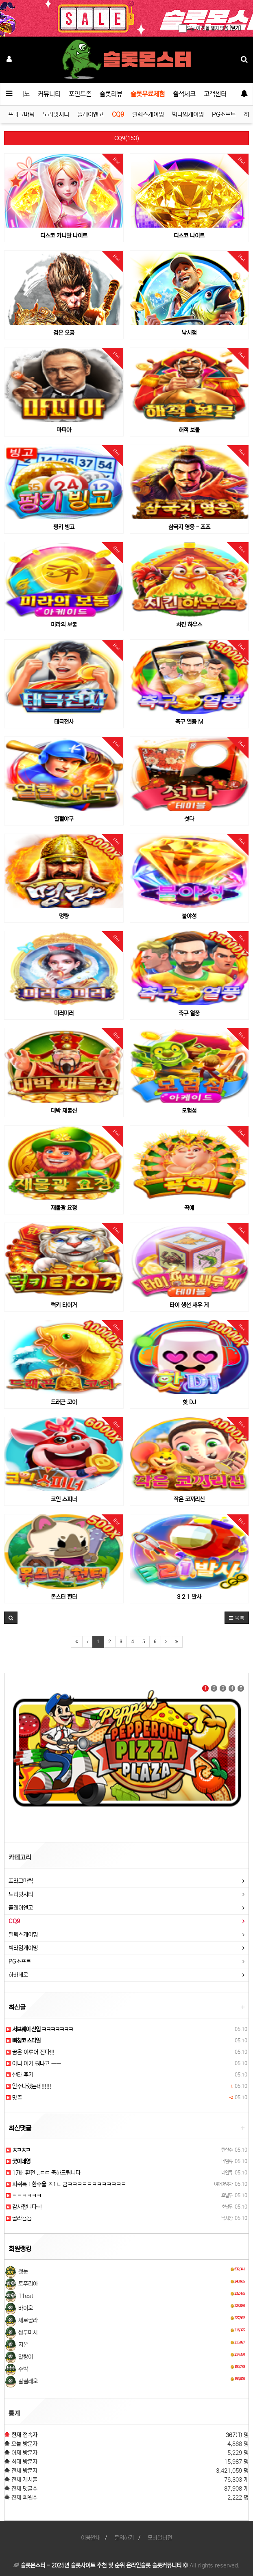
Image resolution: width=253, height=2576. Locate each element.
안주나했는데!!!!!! (28, 2086)
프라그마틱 (21, 114)
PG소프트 (224, 114)
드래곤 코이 (64, 1402)
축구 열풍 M (189, 722)
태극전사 (64, 722)
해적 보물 (189, 430)
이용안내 (90, 2538)
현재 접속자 (24, 2435)
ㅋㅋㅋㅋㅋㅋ (23, 2195)
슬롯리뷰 (111, 94)
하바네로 (18, 1975)
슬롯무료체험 (148, 94)
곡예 (189, 1208)
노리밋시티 (56, 114)
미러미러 (64, 1013)
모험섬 (189, 1111)
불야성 (189, 916)
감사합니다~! (24, 2207)
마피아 (64, 430)
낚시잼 (189, 333)
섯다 (189, 819)
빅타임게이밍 (188, 114)
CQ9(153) (126, 138)
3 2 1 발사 (189, 1597)
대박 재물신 (64, 1111)
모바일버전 (160, 2538)
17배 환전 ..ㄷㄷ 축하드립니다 (43, 2173)
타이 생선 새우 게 (189, 1305)
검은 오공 (63, 333)
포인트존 (80, 94)
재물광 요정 (64, 1208)
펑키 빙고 (63, 527)
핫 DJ (189, 1402)
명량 (64, 916)
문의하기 (124, 2538)
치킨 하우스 (189, 624)
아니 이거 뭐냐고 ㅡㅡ (33, 2063)
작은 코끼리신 (189, 1499)
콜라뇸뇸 (19, 2218)
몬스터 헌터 (64, 1597)
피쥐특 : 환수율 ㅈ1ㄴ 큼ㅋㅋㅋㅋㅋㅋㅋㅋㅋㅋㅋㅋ (66, 2184)
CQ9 (118, 114)
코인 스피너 (64, 1499)
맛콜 (14, 2097)
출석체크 (184, 94)
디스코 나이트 (189, 235)
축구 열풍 (189, 1013)
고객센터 (215, 94)
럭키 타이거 (64, 1305)
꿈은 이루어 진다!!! (30, 2052)
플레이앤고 (90, 114)
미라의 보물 (64, 624)
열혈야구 (64, 819)
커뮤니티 (49, 94)
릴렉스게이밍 (148, 114)
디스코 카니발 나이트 (63, 235)
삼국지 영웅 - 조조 (189, 527)
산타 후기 (19, 2075)
